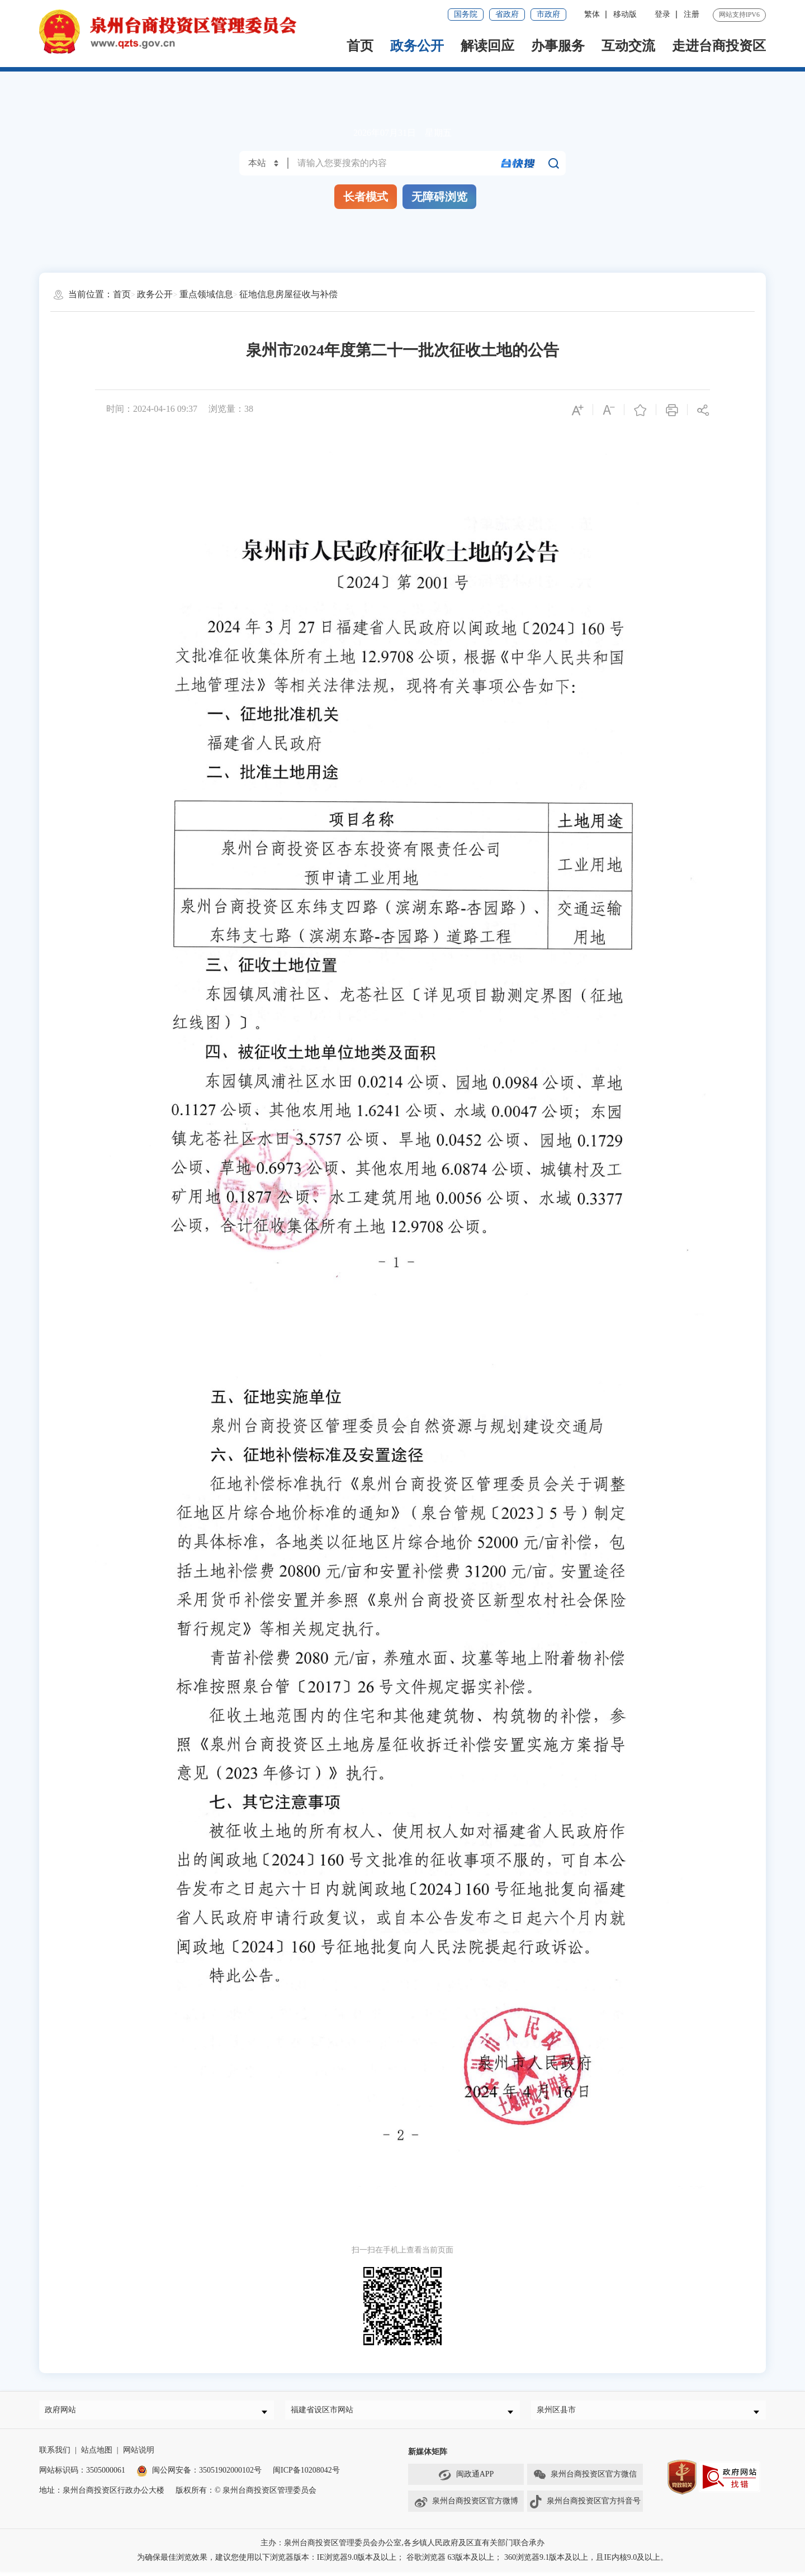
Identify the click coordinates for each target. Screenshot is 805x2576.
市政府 (548, 14)
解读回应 (487, 46)
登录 (662, 14)
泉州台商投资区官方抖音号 (585, 2506)
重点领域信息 (206, 294)
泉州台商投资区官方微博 (466, 2506)
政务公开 (417, 46)
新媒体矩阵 (427, 2456)
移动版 (625, 14)
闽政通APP (466, 2479)
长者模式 (365, 197)
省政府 (507, 14)
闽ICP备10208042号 (306, 2474)
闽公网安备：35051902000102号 (199, 2474)
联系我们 (54, 2454)
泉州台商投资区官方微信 (585, 2479)
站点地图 (96, 2454)
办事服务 (558, 46)
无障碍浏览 (439, 197)
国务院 (465, 14)
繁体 (592, 14)
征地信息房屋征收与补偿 (288, 294)
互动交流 (628, 46)
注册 (691, 14)
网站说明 (138, 2454)
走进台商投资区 (719, 46)
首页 (360, 46)
